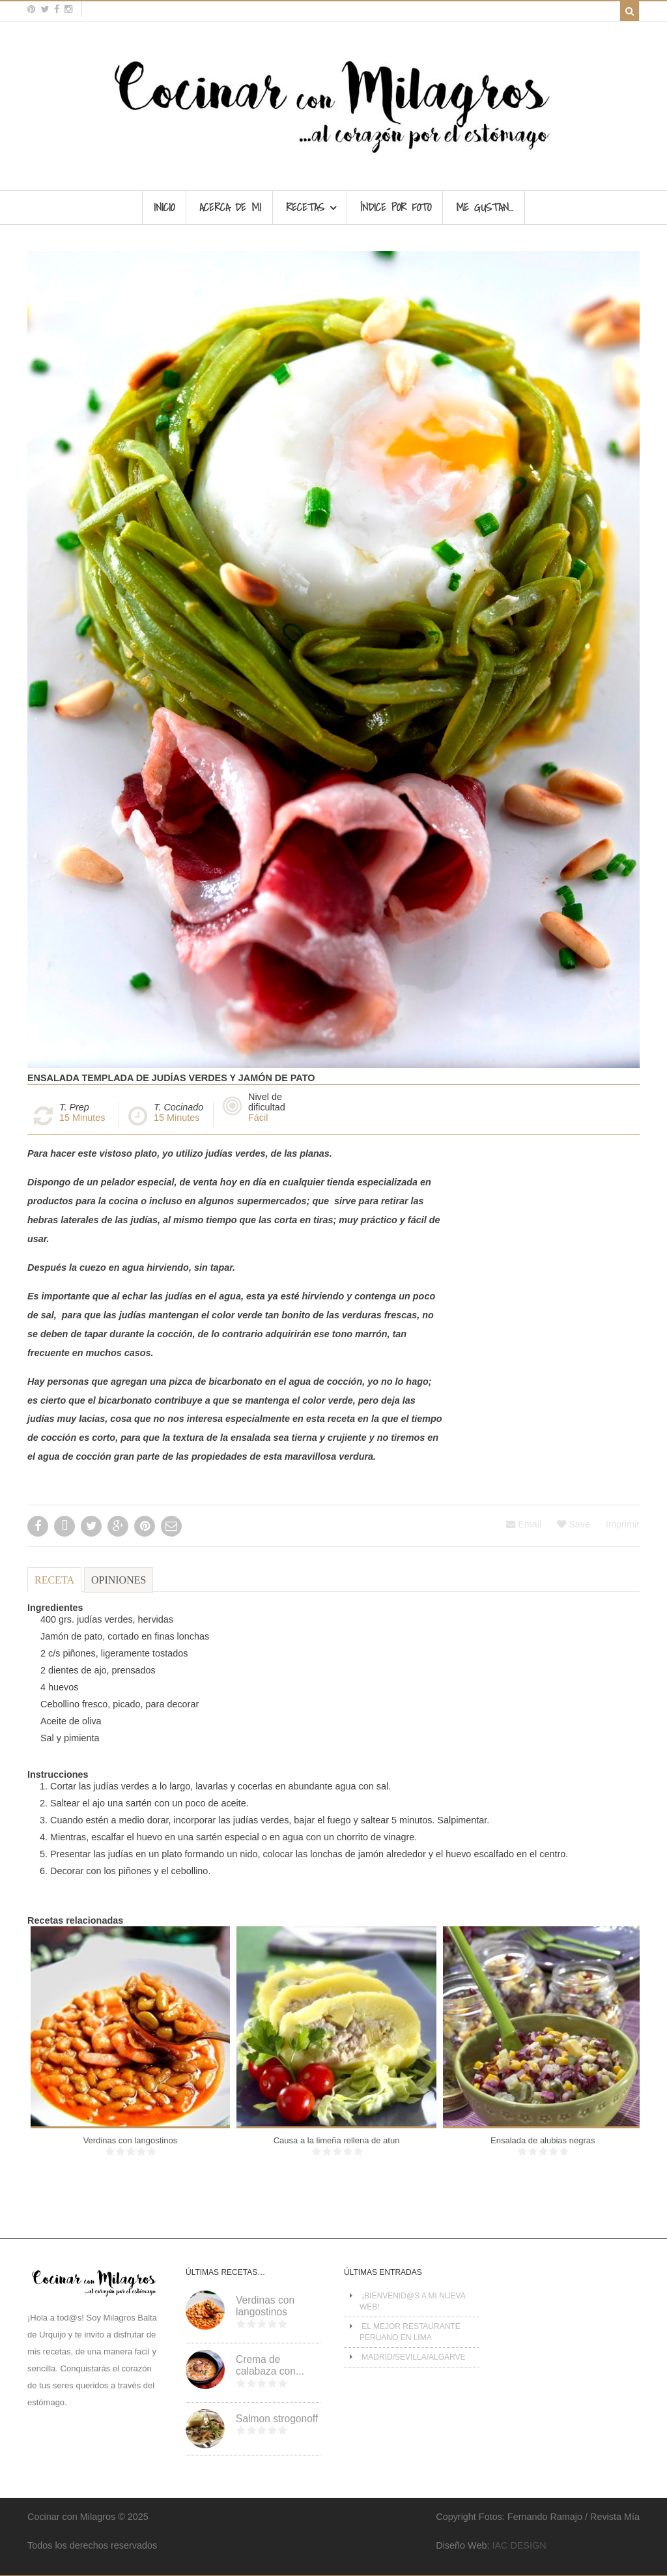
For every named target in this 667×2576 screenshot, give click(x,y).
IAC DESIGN (519, 2545)
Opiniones (118, 1579)
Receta (54, 1579)
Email (523, 1524)
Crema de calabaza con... (270, 2365)
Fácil (258, 1117)
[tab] (54, 1585)
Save (573, 1524)
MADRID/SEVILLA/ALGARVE (413, 2357)
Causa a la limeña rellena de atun (337, 2140)
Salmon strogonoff (277, 2418)
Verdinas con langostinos (130, 2140)
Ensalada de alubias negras (542, 2140)
